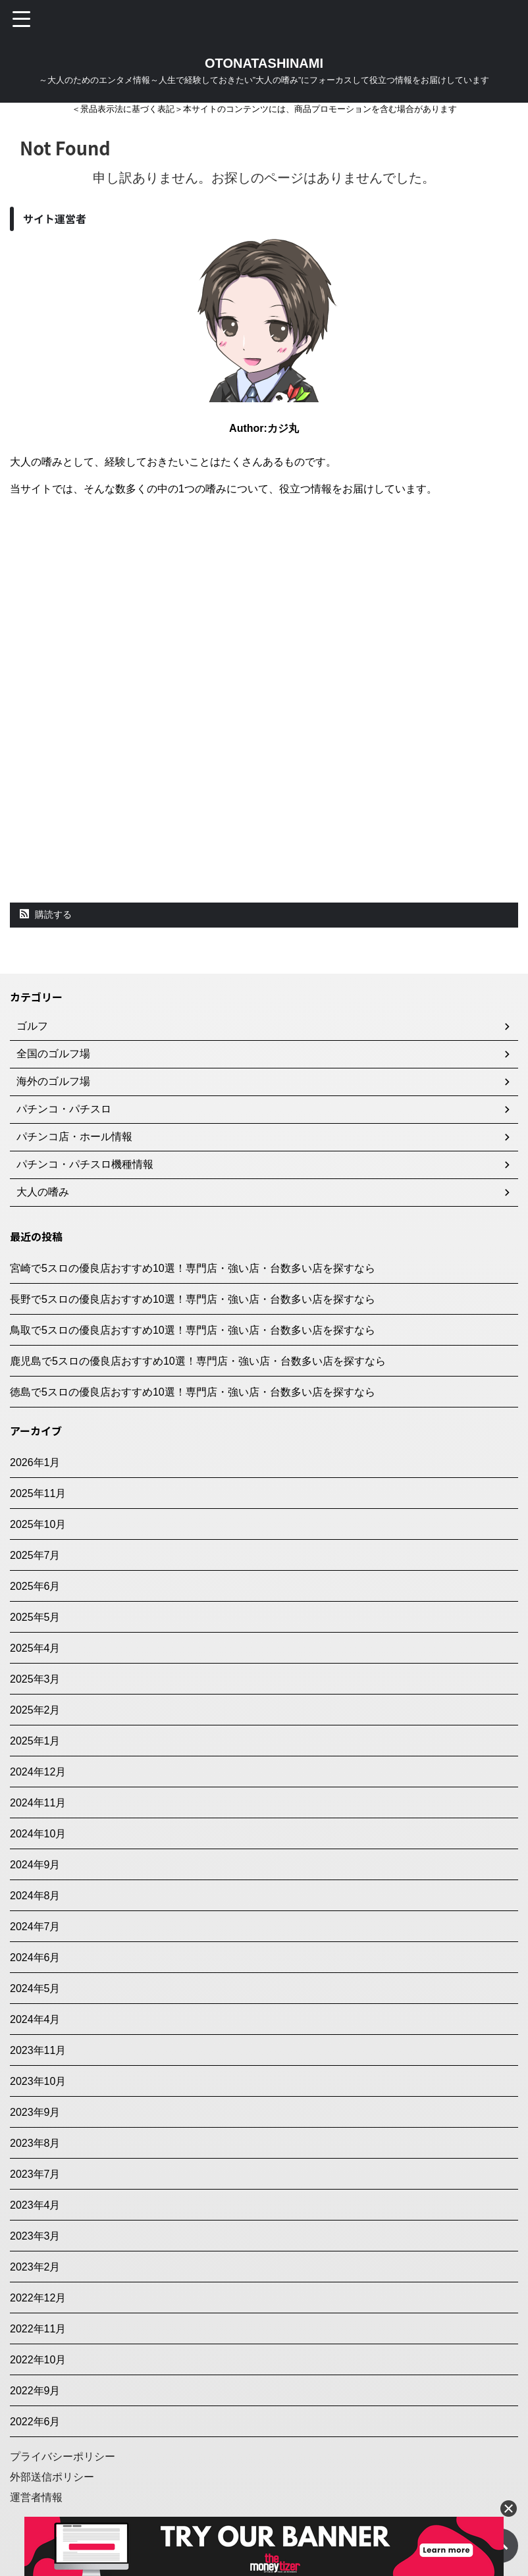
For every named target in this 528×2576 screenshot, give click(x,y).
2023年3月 (35, 2236)
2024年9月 (35, 1864)
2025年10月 (38, 1524)
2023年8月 (35, 2143)
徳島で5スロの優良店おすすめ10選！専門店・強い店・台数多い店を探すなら (192, 1392)
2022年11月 (38, 2328)
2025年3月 (35, 1679)
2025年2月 (35, 1710)
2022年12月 (38, 2297)
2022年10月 (38, 2359)
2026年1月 (35, 1462)
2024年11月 (38, 1802)
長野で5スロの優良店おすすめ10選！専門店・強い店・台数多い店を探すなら (192, 1299)
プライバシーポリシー (62, 2456)
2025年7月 (35, 1555)
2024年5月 (35, 1988)
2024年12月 (38, 1771)
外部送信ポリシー (52, 2477)
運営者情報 (36, 2497)
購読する (46, 914)
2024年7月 (35, 1926)
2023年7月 (35, 2174)
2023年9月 (35, 2112)
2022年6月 (35, 2421)
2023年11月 (38, 2050)
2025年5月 (35, 1617)
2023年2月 (35, 2267)
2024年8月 (35, 1895)
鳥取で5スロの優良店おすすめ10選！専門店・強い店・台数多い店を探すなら (192, 1330)
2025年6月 (35, 1586)
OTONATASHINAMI (264, 63)
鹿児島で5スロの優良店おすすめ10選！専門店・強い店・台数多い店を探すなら (198, 1361)
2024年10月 (38, 1833)
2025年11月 (38, 1493)
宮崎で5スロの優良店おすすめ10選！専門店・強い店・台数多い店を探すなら (192, 1268)
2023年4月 (35, 2205)
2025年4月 (35, 1648)
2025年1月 (35, 1741)
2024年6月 (35, 1957)
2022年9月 (35, 2390)
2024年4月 (35, 2019)
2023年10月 (38, 2081)
